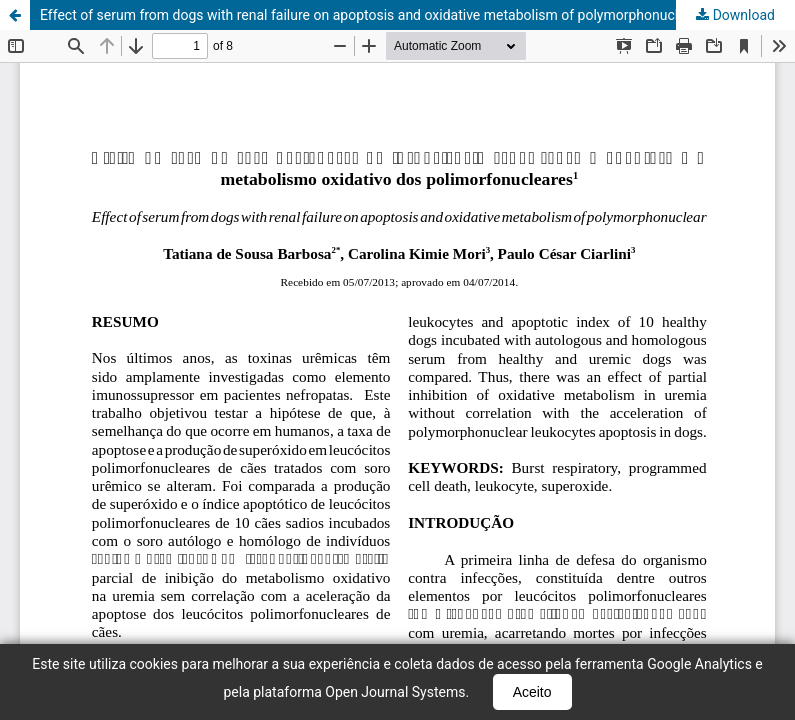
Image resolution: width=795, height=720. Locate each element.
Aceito (532, 692)
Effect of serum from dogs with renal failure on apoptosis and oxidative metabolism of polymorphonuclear (369, 15)
